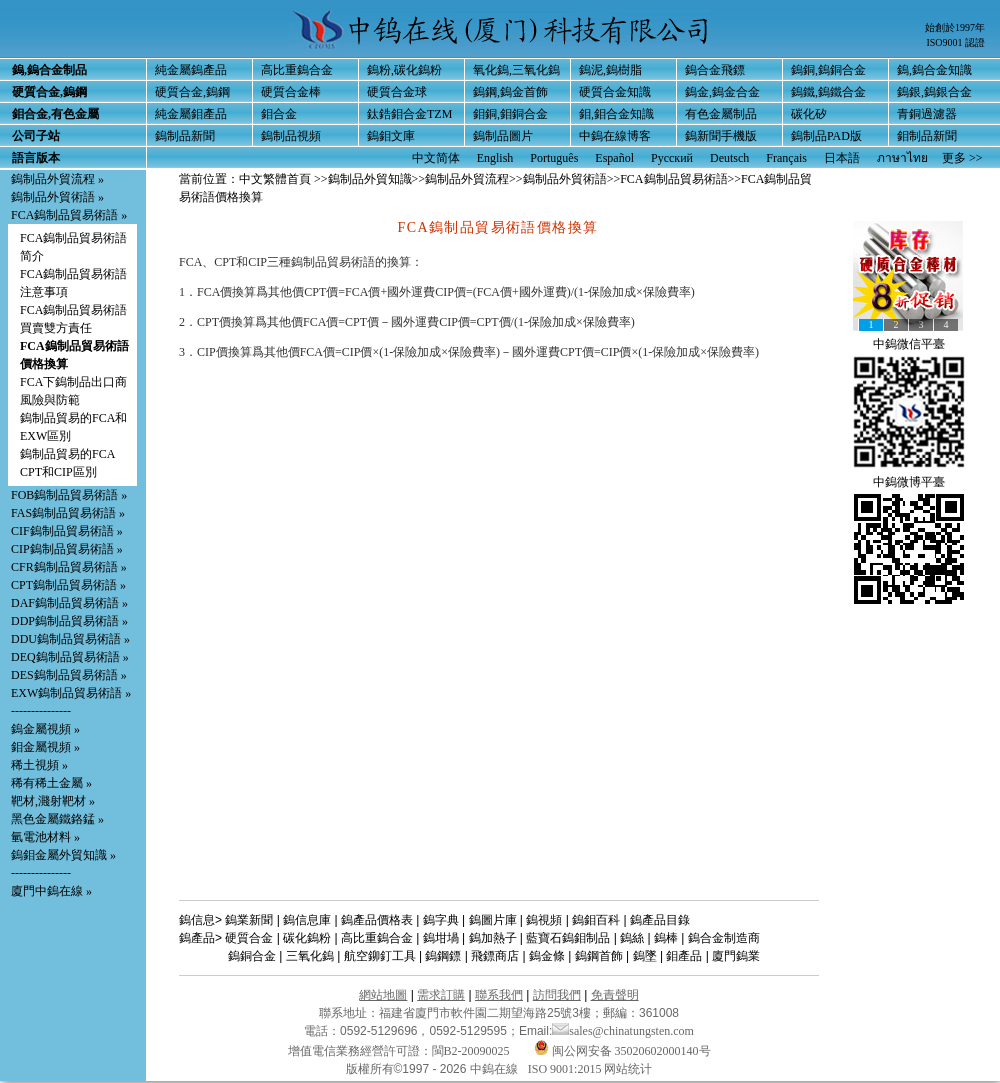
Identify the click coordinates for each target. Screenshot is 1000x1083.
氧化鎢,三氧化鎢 (516, 70)
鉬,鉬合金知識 (616, 114)
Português (554, 158)
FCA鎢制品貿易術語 (673, 179)
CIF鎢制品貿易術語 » (67, 531)
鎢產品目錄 (660, 920)
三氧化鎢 (310, 956)
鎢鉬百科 (596, 920)
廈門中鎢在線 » (51, 891)
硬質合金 (249, 938)
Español (614, 158)
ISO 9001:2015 (566, 1069)
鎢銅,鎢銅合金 (828, 70)
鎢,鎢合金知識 (934, 70)
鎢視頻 (544, 920)
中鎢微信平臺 (909, 344)
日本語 (842, 158)
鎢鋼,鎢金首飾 (510, 92)
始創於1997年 (955, 27)
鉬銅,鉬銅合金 (510, 114)
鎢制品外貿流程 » (57, 179)
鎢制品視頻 (291, 136)
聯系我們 (499, 995)
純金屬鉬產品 (191, 114)
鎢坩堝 (441, 938)
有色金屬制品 (721, 114)
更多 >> (962, 158)
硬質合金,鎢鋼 (192, 92)
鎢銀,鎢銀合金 (934, 92)
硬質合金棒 (291, 92)
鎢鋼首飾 (599, 956)
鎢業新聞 (249, 920)
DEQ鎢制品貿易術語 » (70, 657)
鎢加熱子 (493, 938)
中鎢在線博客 (615, 136)
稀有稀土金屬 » (51, 783)
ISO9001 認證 (955, 42)
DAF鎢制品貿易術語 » (69, 603)
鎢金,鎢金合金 (722, 92)
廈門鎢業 (736, 956)
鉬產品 (684, 956)
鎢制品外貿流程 (467, 179)
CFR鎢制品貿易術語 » (69, 567)
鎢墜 (645, 956)
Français (786, 158)
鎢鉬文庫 (391, 136)
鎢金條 (547, 956)
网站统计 (628, 1069)
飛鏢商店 (495, 956)
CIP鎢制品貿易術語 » (67, 549)
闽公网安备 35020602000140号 (622, 1051)
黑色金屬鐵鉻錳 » (57, 819)
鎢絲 (632, 938)
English (495, 158)
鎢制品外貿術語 (565, 179)
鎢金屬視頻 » (45, 729)
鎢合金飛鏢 (715, 70)
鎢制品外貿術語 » (57, 197)
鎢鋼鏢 (443, 956)
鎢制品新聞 (185, 136)
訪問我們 (557, 995)
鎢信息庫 (307, 920)
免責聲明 (615, 995)
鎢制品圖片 (503, 136)
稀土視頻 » (39, 765)
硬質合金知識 (615, 92)
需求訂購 (441, 995)
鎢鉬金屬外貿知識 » (63, 855)
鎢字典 (441, 920)
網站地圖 (383, 995)
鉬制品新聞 (927, 136)
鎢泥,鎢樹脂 (610, 70)
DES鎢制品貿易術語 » (69, 675)
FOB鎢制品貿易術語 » (69, 495)
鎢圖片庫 (493, 920)
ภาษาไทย (902, 158)
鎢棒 (666, 938)
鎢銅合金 (252, 956)
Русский (672, 158)
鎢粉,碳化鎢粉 (404, 70)
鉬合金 (279, 114)
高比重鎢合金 (297, 70)
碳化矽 (809, 114)
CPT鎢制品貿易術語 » (68, 585)
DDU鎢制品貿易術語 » (70, 639)
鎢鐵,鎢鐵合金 (828, 92)
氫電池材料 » (45, 837)
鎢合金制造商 (724, 938)
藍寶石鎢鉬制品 (568, 938)
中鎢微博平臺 (909, 482)
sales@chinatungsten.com (623, 1031)
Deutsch (729, 158)
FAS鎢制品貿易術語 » (68, 513)
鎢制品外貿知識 (370, 179)
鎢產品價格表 (377, 920)
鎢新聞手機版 (721, 136)
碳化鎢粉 (307, 938)
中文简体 (436, 158)
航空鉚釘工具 (380, 956)
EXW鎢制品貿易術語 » (71, 693)
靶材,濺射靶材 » (53, 801)
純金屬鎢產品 (191, 70)
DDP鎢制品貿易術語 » (69, 621)
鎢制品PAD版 (826, 136)
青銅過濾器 (927, 114)
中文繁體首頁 (275, 179)
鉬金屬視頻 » (45, 747)
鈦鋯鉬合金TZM (409, 114)
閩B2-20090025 (471, 1051)
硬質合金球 (397, 92)
